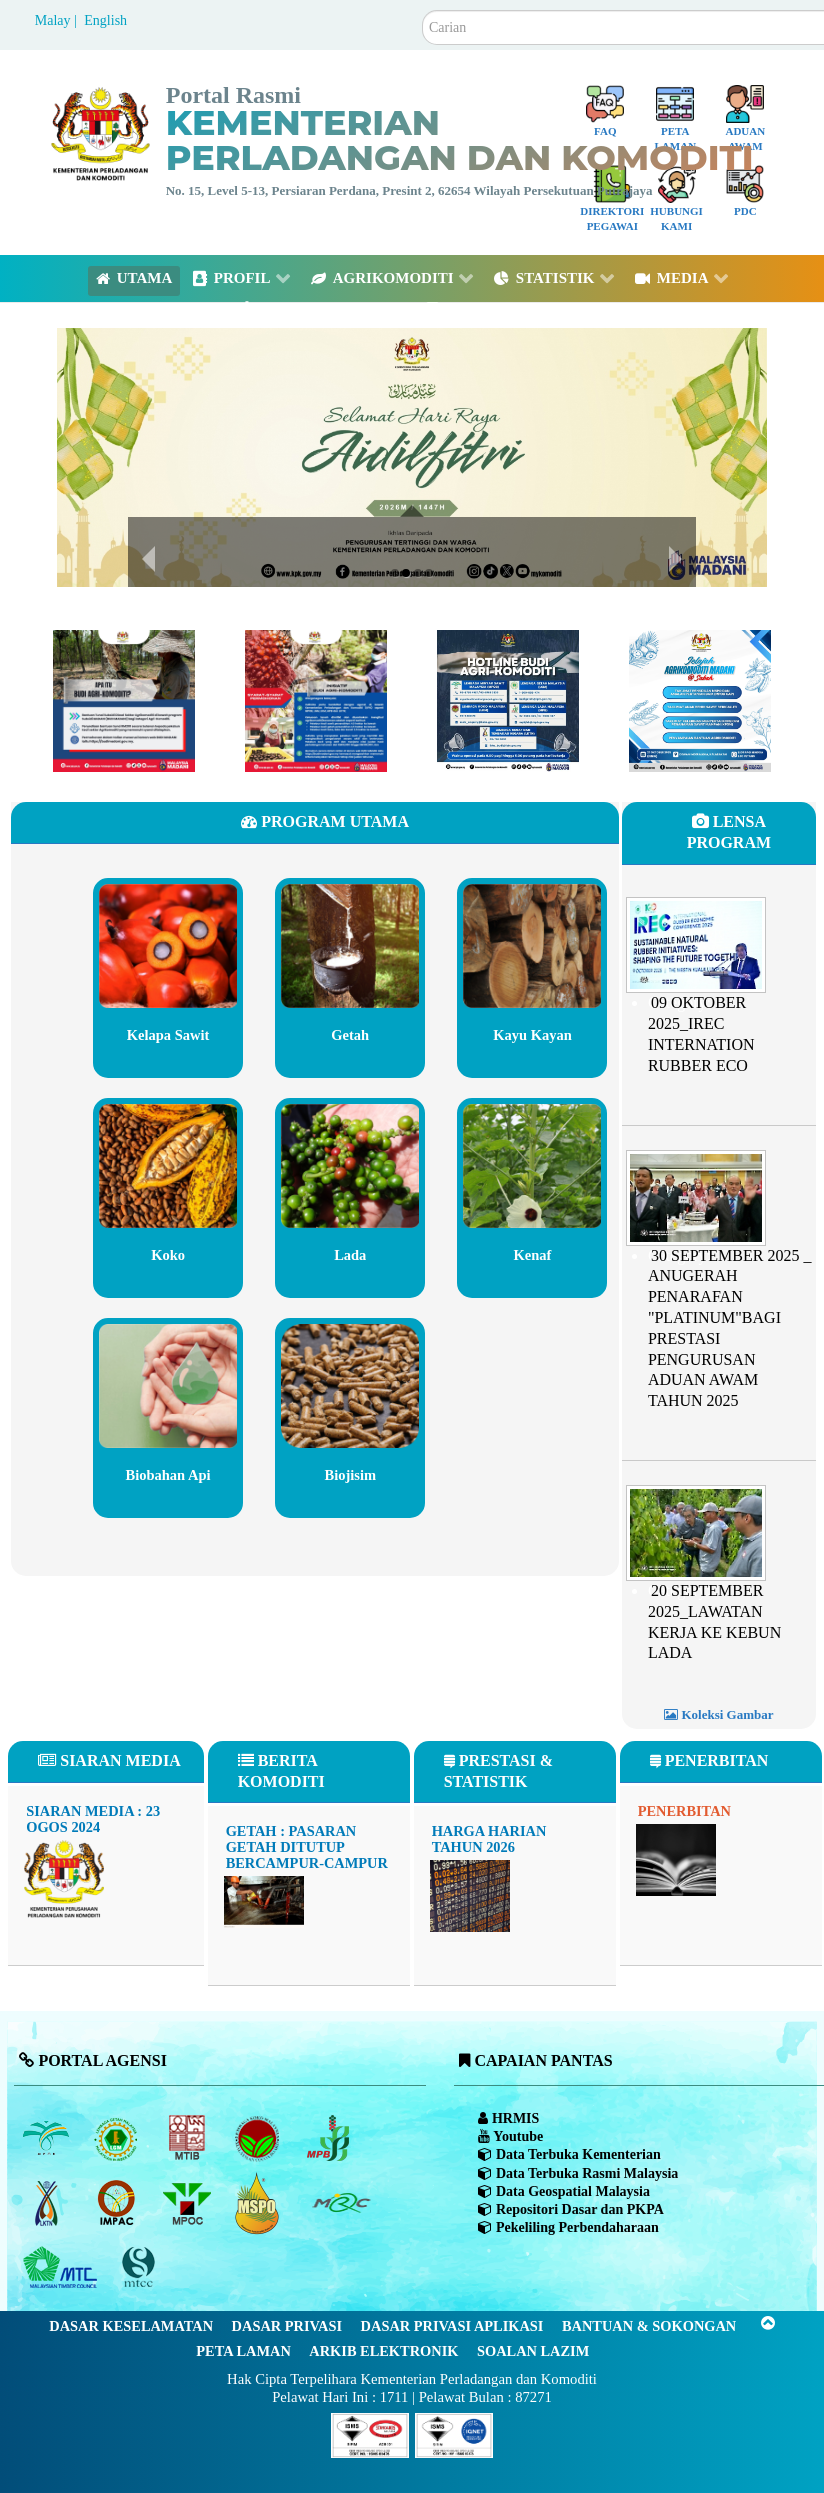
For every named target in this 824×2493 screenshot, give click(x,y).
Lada (350, 1255)
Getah (350, 1035)
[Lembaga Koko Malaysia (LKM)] (259, 2138)
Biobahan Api (168, 1475)
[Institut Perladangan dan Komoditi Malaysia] (118, 2203)
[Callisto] (370, 2433)
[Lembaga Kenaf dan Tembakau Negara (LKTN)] (47, 2203)
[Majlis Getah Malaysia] (340, 2203)
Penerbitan (684, 1811)
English (105, 20)
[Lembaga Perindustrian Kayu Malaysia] (188, 2138)
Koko (168, 1255)
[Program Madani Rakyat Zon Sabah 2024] (700, 699)
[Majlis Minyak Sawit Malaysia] (188, 2203)
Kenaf (532, 1255)
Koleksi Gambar (718, 1714)
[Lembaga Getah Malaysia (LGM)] (118, 2138)
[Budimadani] (124, 699)
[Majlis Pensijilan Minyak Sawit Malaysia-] (259, 2203)
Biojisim (350, 1475)
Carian (422, 10)
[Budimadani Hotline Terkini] (508, 699)
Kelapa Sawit (167, 1035)
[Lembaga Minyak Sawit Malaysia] (47, 2138)
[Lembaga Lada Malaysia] (329, 2138)
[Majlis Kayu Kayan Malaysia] (62, 2268)
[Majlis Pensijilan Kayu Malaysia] (141, 2268)
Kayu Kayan (532, 1035)
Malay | (58, 20)
